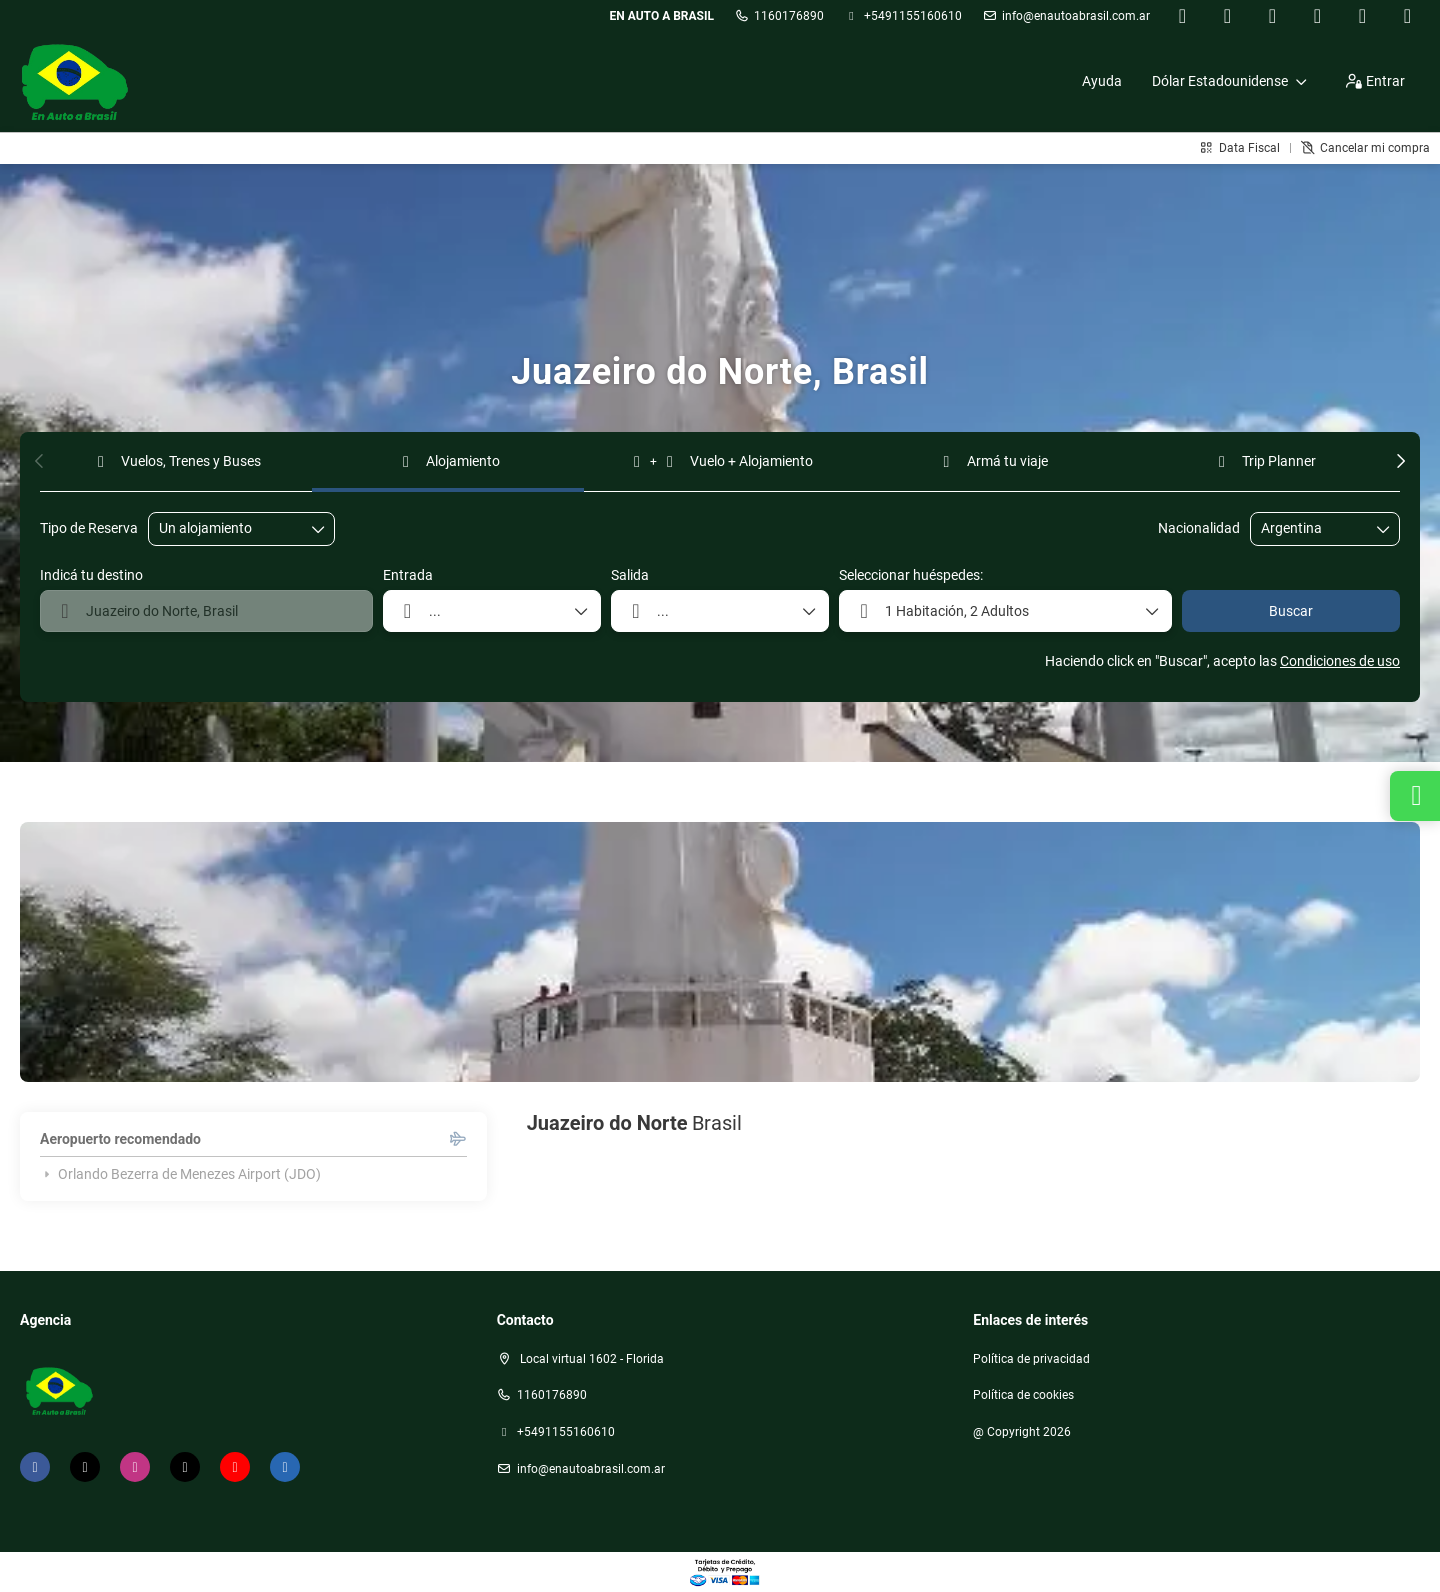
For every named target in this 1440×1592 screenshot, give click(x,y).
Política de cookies (1023, 1395)
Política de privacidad (1031, 1359)
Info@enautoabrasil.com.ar (1076, 16)
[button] (40, 461)
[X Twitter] (1227, 16)
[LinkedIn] (1407, 16)
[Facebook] (1182, 16)
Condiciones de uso (1340, 661)
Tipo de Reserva (89, 528)
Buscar (1291, 611)
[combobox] (1311, 528)
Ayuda (1102, 81)
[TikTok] (1317, 16)
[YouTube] (1362, 16)
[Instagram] (1272, 16)
